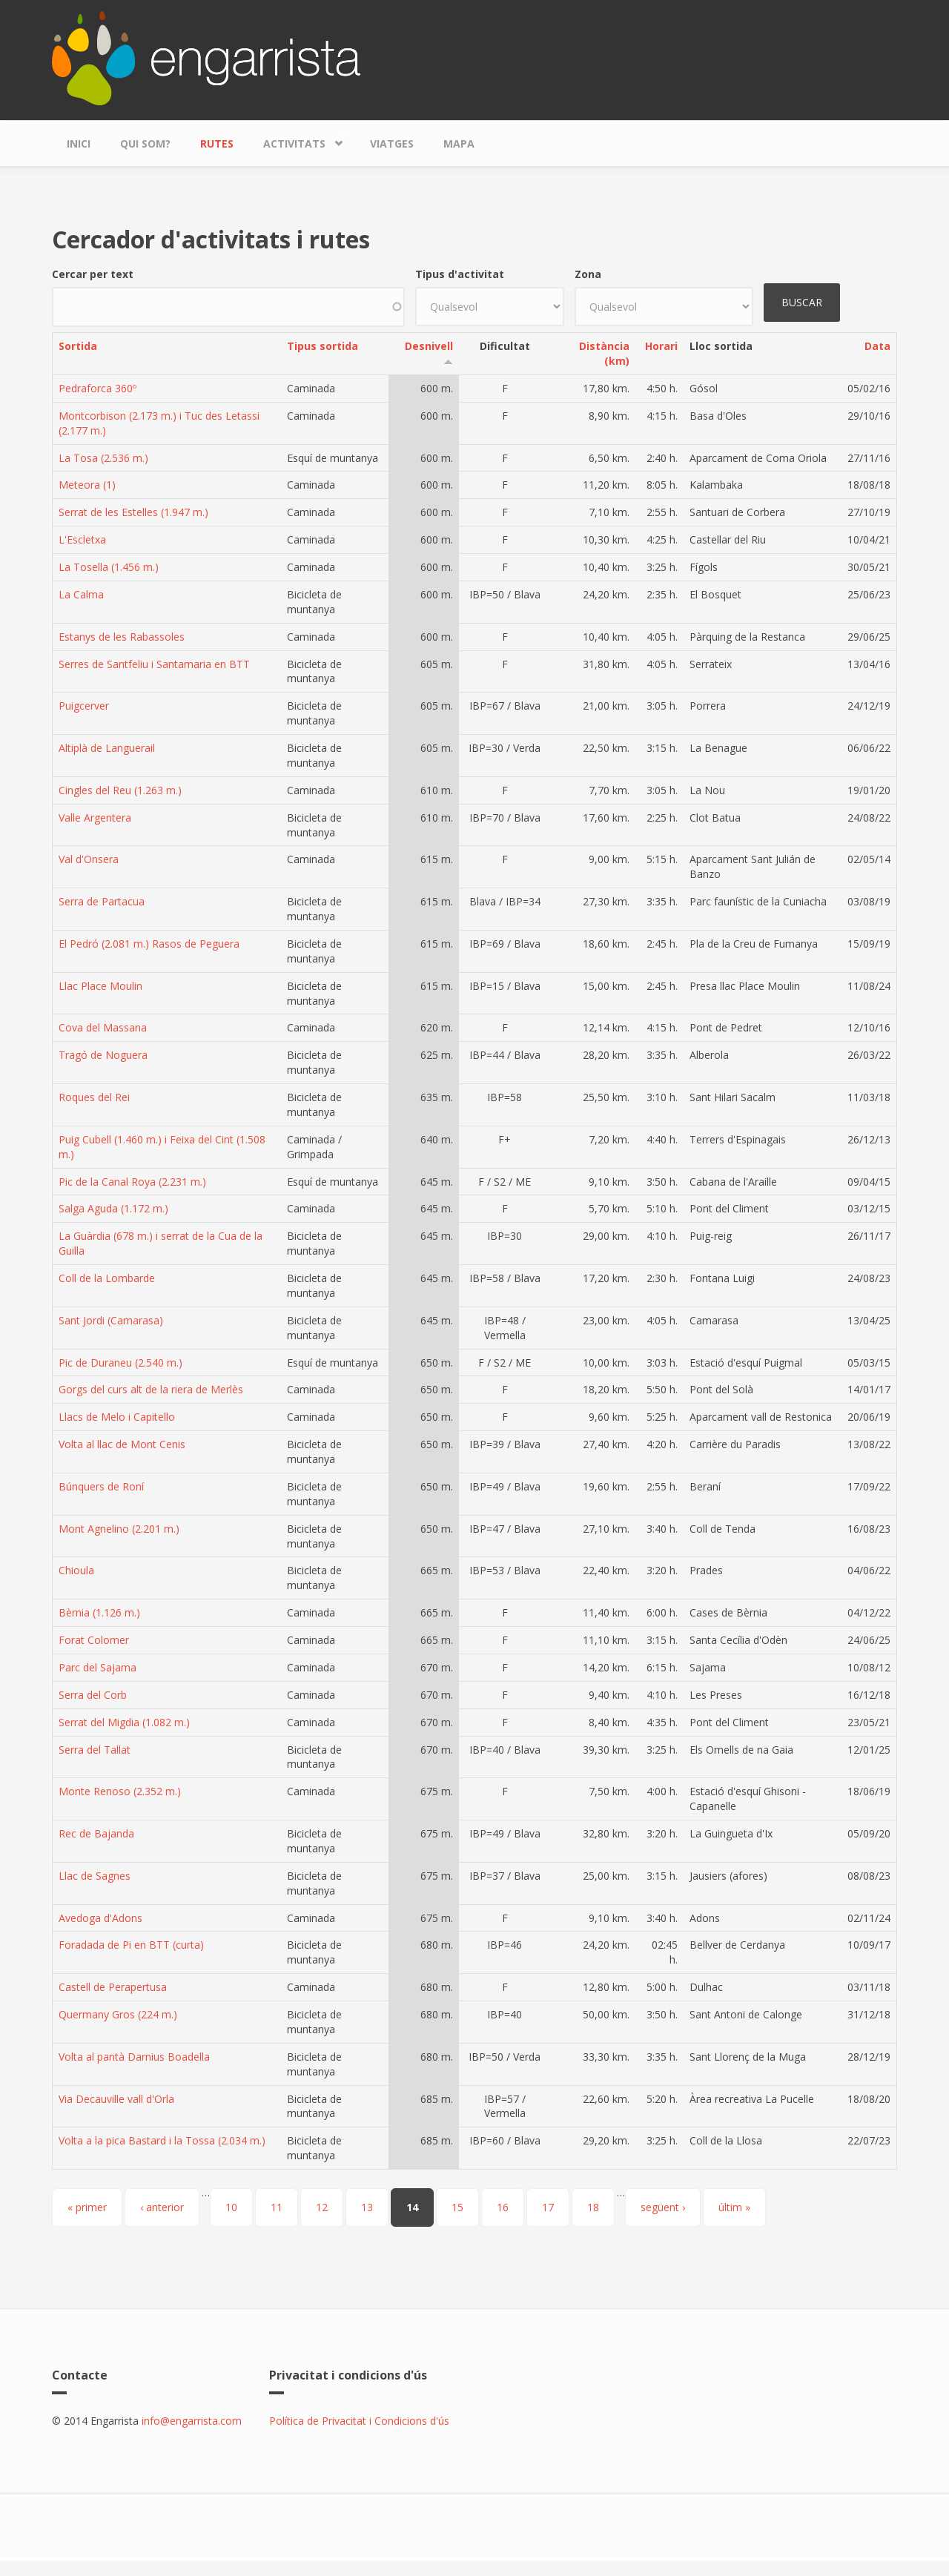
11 (276, 2207)
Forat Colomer (94, 1640)
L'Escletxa (82, 539)
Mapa (458, 143)
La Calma (81, 594)
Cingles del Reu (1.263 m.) (120, 790)
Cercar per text (92, 274)
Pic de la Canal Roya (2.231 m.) (132, 1182)
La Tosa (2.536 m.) (103, 458)
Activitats (298, 140)
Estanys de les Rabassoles (122, 637)
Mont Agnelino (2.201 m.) (119, 1529)
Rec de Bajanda (96, 1833)
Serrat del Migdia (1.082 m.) (124, 1722)
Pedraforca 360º (97, 388)
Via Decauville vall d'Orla (116, 2099)
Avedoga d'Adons (100, 1918)
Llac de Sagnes (94, 1876)
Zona (588, 274)
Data (877, 346)
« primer (87, 2207)
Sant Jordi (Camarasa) (111, 1320)
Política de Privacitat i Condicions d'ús (359, 2421)
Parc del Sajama (97, 1667)
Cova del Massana (103, 1027)
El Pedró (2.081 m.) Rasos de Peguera (149, 944)
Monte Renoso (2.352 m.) (120, 1791)
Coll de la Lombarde (107, 1278)
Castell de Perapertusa (113, 1987)
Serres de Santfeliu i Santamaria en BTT (154, 664)
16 (503, 2207)
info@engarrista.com (192, 2421)
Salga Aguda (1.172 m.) (113, 1208)
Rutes (217, 143)
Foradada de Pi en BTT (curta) (131, 1945)
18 (593, 2207)
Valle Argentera (95, 817)
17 (548, 2207)
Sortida (78, 346)
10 (231, 2207)
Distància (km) (604, 353)
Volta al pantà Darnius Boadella (134, 2057)
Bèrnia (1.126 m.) (99, 1612)
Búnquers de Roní (101, 1486)
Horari (661, 346)
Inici (78, 143)
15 (457, 2207)
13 (367, 2207)
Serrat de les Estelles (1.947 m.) (133, 512)
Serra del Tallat (94, 1750)
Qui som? (145, 143)
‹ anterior (162, 2207)
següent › (663, 2207)
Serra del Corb (93, 1695)
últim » (734, 2207)
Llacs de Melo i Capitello (117, 1417)
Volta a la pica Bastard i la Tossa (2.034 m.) (162, 2140)
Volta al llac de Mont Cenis (122, 1444)
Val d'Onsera (89, 859)
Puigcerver (84, 706)
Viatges (392, 143)
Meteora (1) (87, 485)
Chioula (76, 1570)
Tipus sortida (322, 346)
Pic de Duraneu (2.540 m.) (120, 1362)
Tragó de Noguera (103, 1055)
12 (322, 2207)
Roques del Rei (94, 1097)
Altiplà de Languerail (107, 748)
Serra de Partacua (102, 901)
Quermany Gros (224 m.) (118, 2014)
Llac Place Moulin (100, 986)
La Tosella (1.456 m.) (109, 567)
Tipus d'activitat (459, 274)
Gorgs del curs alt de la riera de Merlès (151, 1389)
